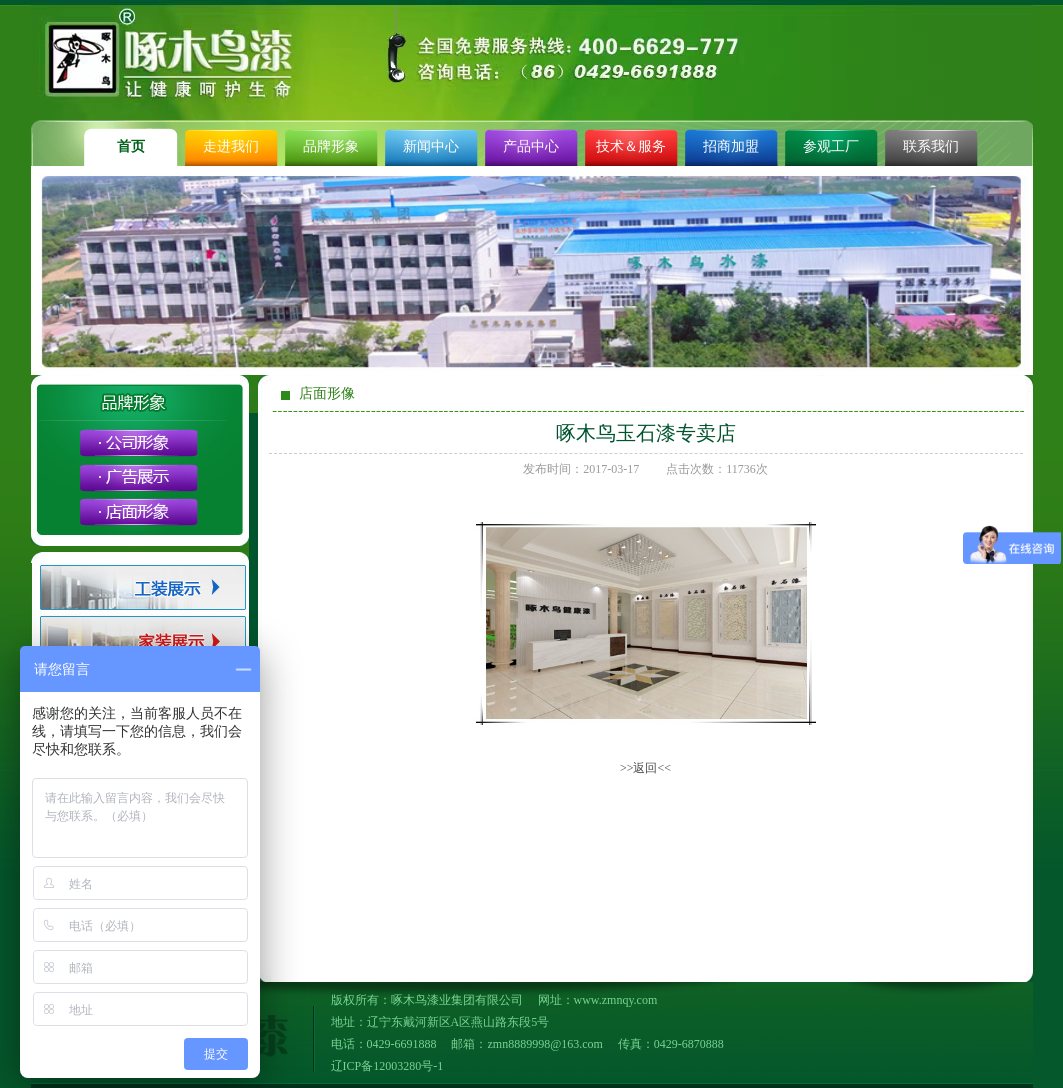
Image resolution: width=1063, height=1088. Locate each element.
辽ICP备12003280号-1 (387, 1066)
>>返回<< (645, 768)
